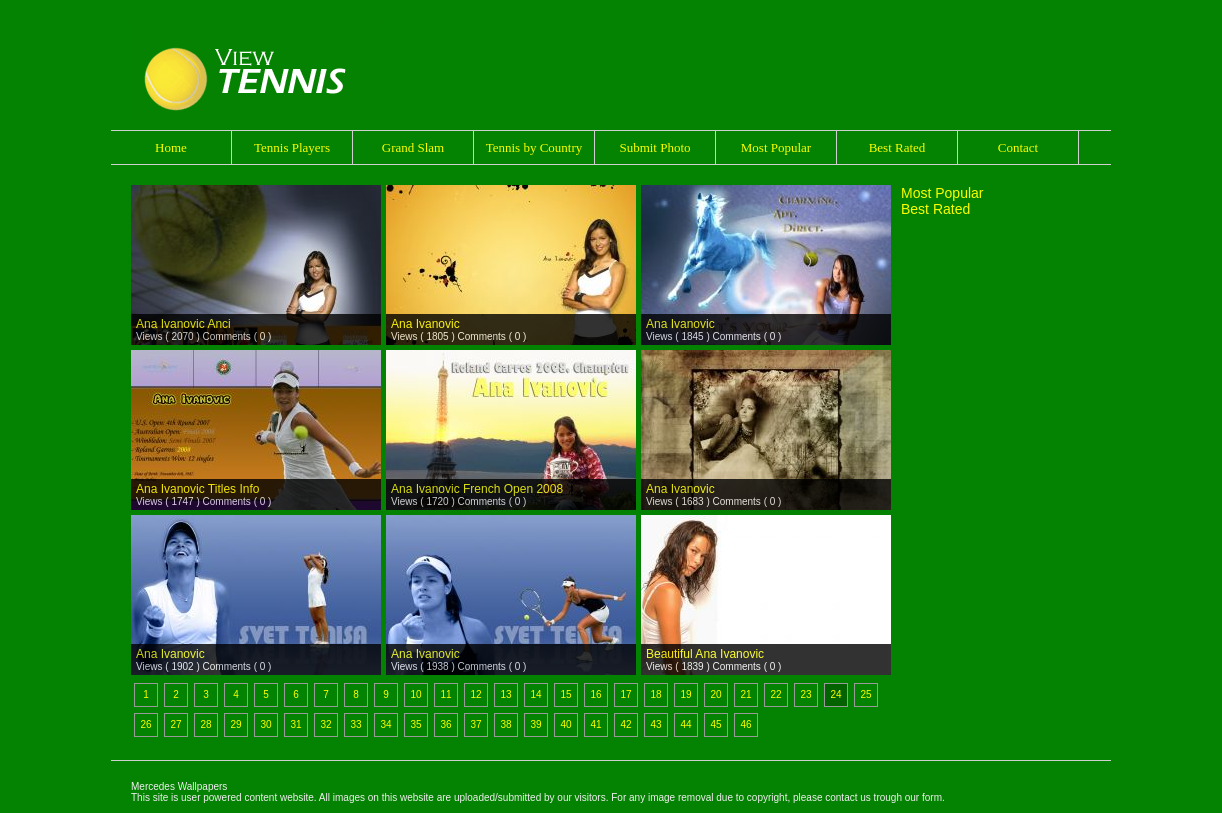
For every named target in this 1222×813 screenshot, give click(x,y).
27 (175, 724)
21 (745, 694)
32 (325, 724)
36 (445, 724)
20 (715, 694)
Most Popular (776, 147)
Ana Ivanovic (425, 324)
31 (295, 724)
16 (595, 694)
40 (565, 724)
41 (595, 724)
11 (445, 694)
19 (685, 694)
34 (385, 724)
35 (415, 724)
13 (505, 694)
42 (625, 724)
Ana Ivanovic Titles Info (197, 489)
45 (715, 724)
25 (865, 694)
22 (775, 694)
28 (205, 724)
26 (145, 724)
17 (625, 694)
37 (475, 724)
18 (655, 694)
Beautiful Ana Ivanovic (705, 654)
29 (235, 724)
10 (415, 694)
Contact (1018, 147)
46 (745, 724)
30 (265, 724)
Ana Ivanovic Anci (183, 324)
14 (535, 694)
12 (475, 694)
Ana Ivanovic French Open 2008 (477, 489)
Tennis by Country (534, 147)
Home (171, 147)
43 (655, 724)
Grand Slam (413, 147)
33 (355, 724)
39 (535, 724)
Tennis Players (292, 147)
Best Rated (897, 147)
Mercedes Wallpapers (179, 786)
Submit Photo (654, 147)
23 (805, 694)
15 (565, 694)
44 (685, 724)
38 (505, 724)
